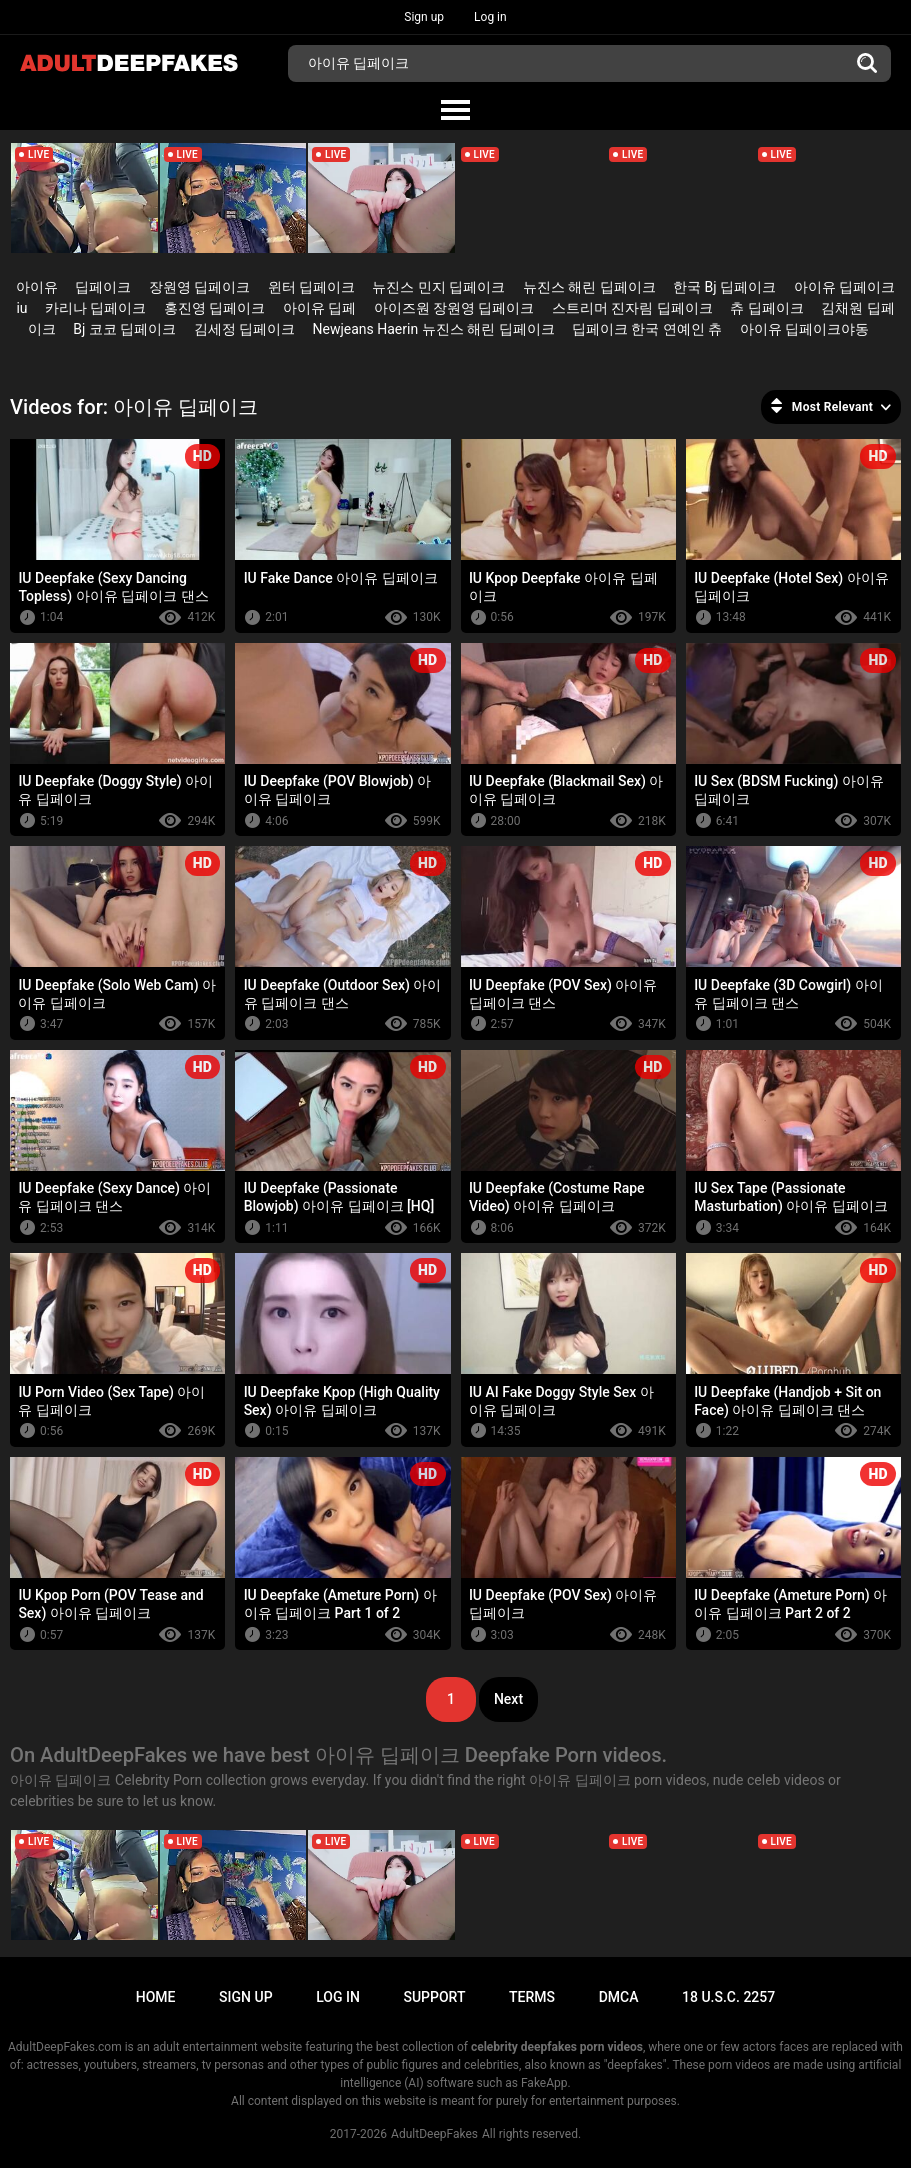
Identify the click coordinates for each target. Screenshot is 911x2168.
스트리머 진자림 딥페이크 (632, 308)
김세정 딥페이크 (244, 329)
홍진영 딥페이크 (214, 308)
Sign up (424, 17)
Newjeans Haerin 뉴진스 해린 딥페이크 (434, 329)
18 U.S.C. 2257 (728, 1997)
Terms (532, 1997)
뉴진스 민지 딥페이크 (438, 287)
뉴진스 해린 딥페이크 (589, 287)
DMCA (619, 1997)
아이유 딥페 (319, 308)
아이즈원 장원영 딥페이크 (454, 308)
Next (508, 1699)
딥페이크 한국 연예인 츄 (647, 329)
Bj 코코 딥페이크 (124, 329)
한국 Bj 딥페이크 (724, 287)
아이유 (37, 287)
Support (434, 1997)
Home (156, 1997)
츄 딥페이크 (766, 308)
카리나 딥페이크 (95, 308)
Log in (490, 17)
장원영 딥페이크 (199, 287)
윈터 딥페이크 (311, 287)
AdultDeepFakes (434, 2134)
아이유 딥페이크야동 (804, 329)
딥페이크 (103, 287)
